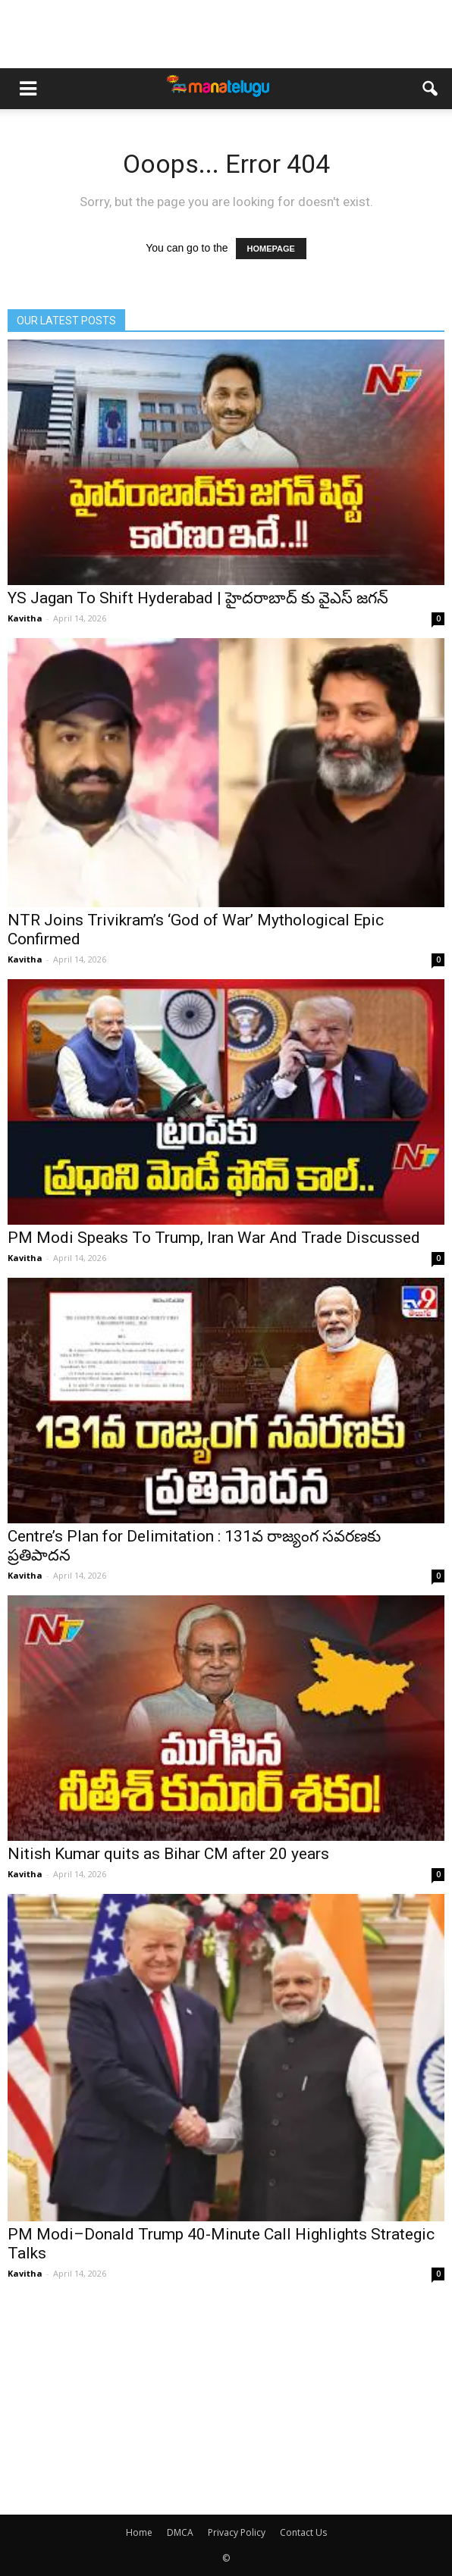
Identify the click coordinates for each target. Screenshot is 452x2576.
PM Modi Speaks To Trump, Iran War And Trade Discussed (214, 1238)
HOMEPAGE (271, 248)
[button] (431, 88)
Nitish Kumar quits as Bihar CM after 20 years (168, 1854)
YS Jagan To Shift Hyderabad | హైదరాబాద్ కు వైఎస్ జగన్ (198, 598)
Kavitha (25, 618)
